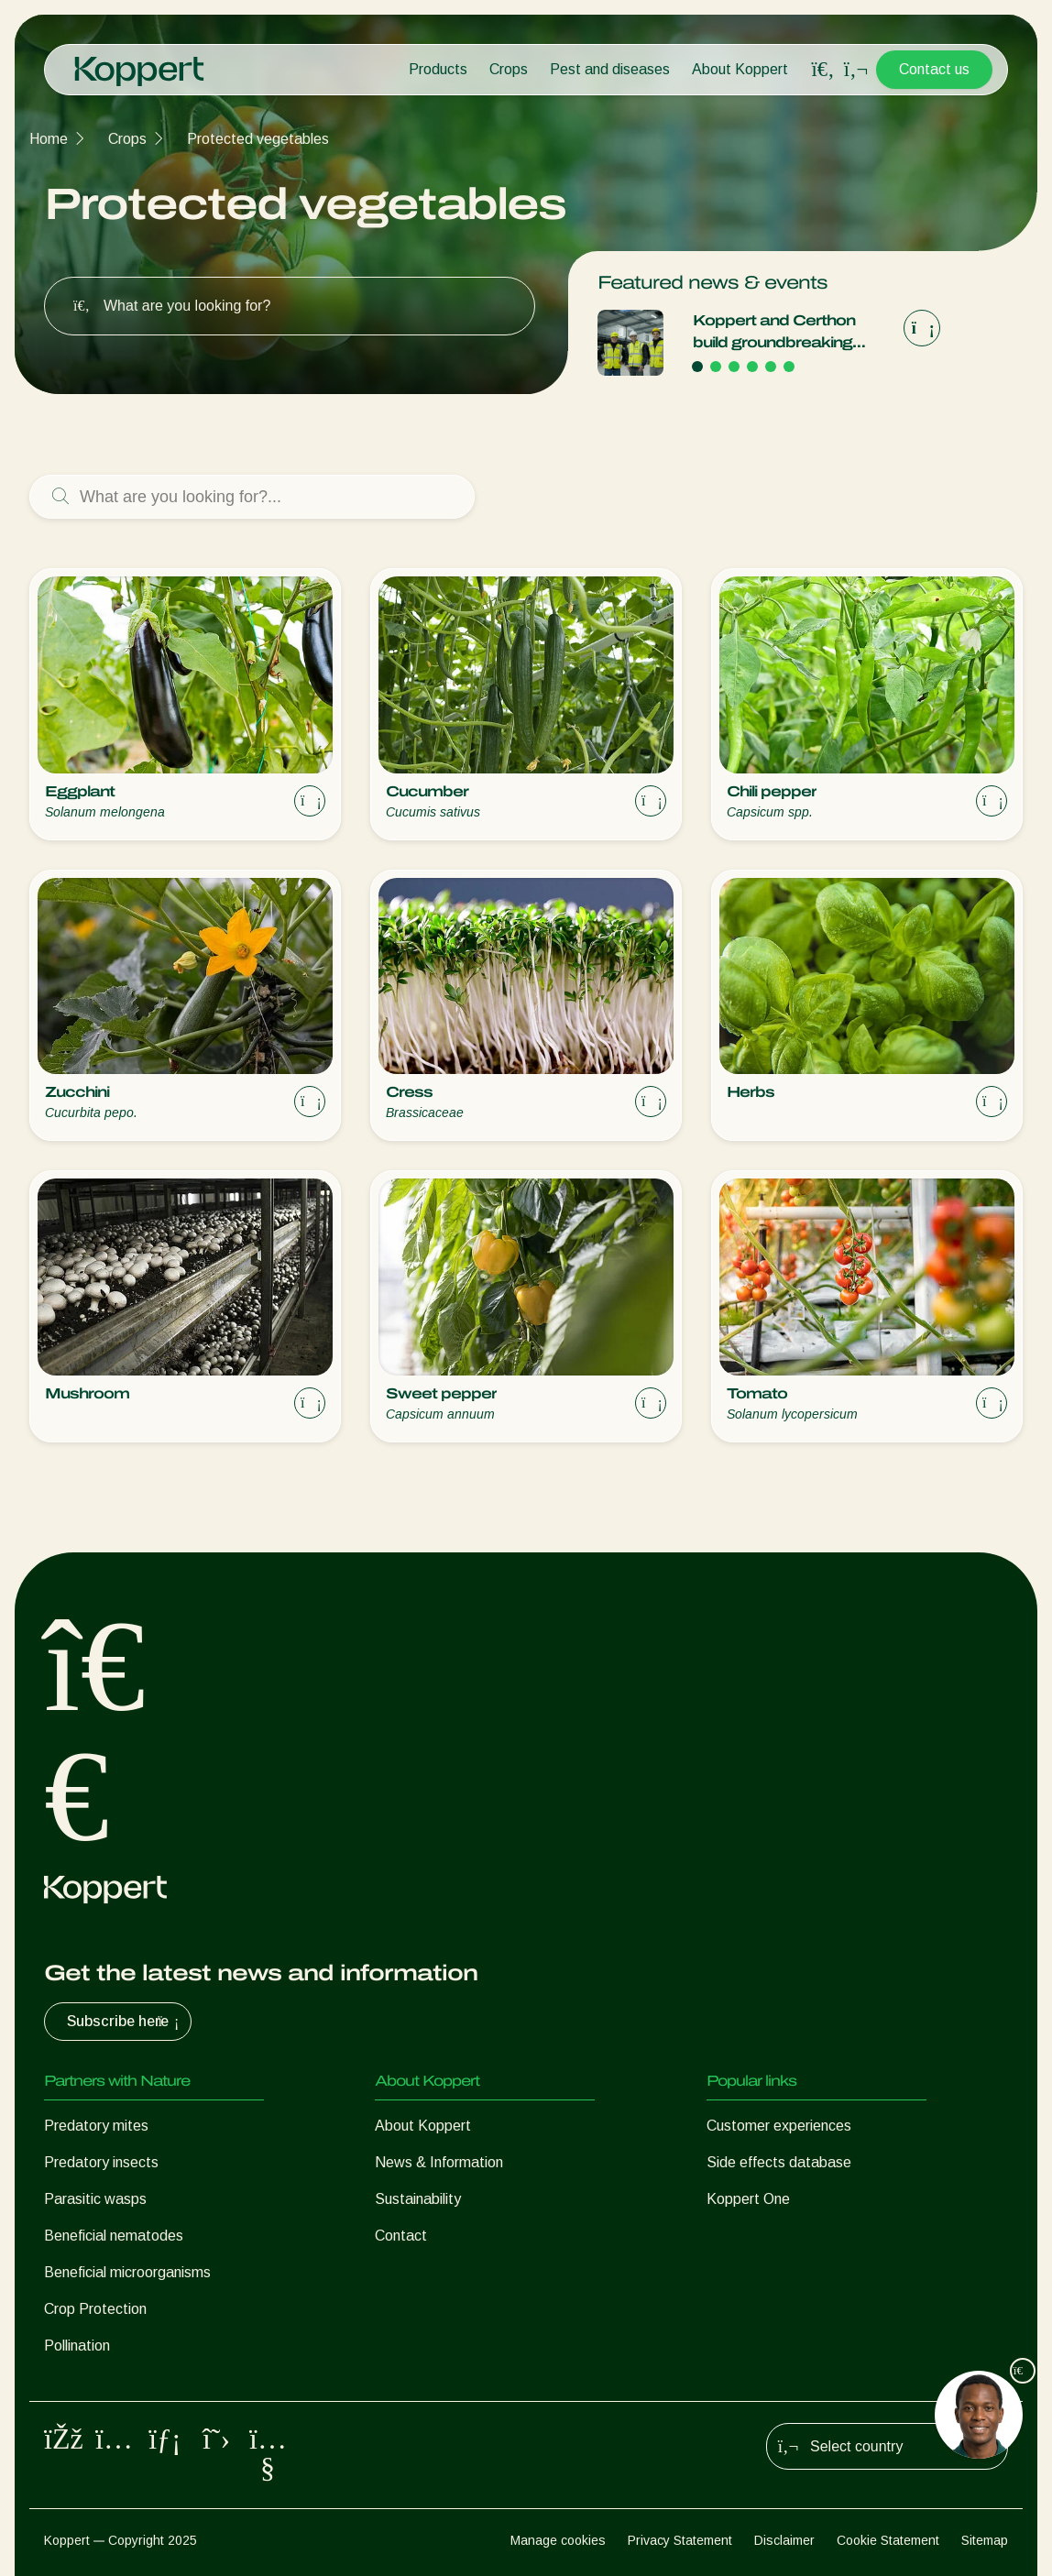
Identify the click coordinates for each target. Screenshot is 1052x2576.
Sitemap (984, 2540)
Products (438, 69)
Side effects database (779, 2162)
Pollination (77, 2345)
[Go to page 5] (770, 366)
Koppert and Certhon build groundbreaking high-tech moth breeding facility (786, 333)
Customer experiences (779, 2125)
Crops (508, 69)
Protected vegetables (258, 139)
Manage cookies (558, 2540)
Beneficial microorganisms (127, 2272)
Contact (401, 2235)
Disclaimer (784, 2540)
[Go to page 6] (789, 366)
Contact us (934, 69)
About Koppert (740, 69)
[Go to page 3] (734, 366)
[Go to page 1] (697, 366)
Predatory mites (96, 2125)
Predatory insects (101, 2162)
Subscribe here (125, 2021)
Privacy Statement (680, 2540)
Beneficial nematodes (113, 2235)
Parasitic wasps (95, 2199)
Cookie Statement (888, 2540)
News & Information (439, 2162)
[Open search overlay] (823, 70)
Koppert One (748, 2199)
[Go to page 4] (752, 366)
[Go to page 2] (715, 366)
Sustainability (418, 2199)
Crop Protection (95, 2309)
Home (48, 139)
